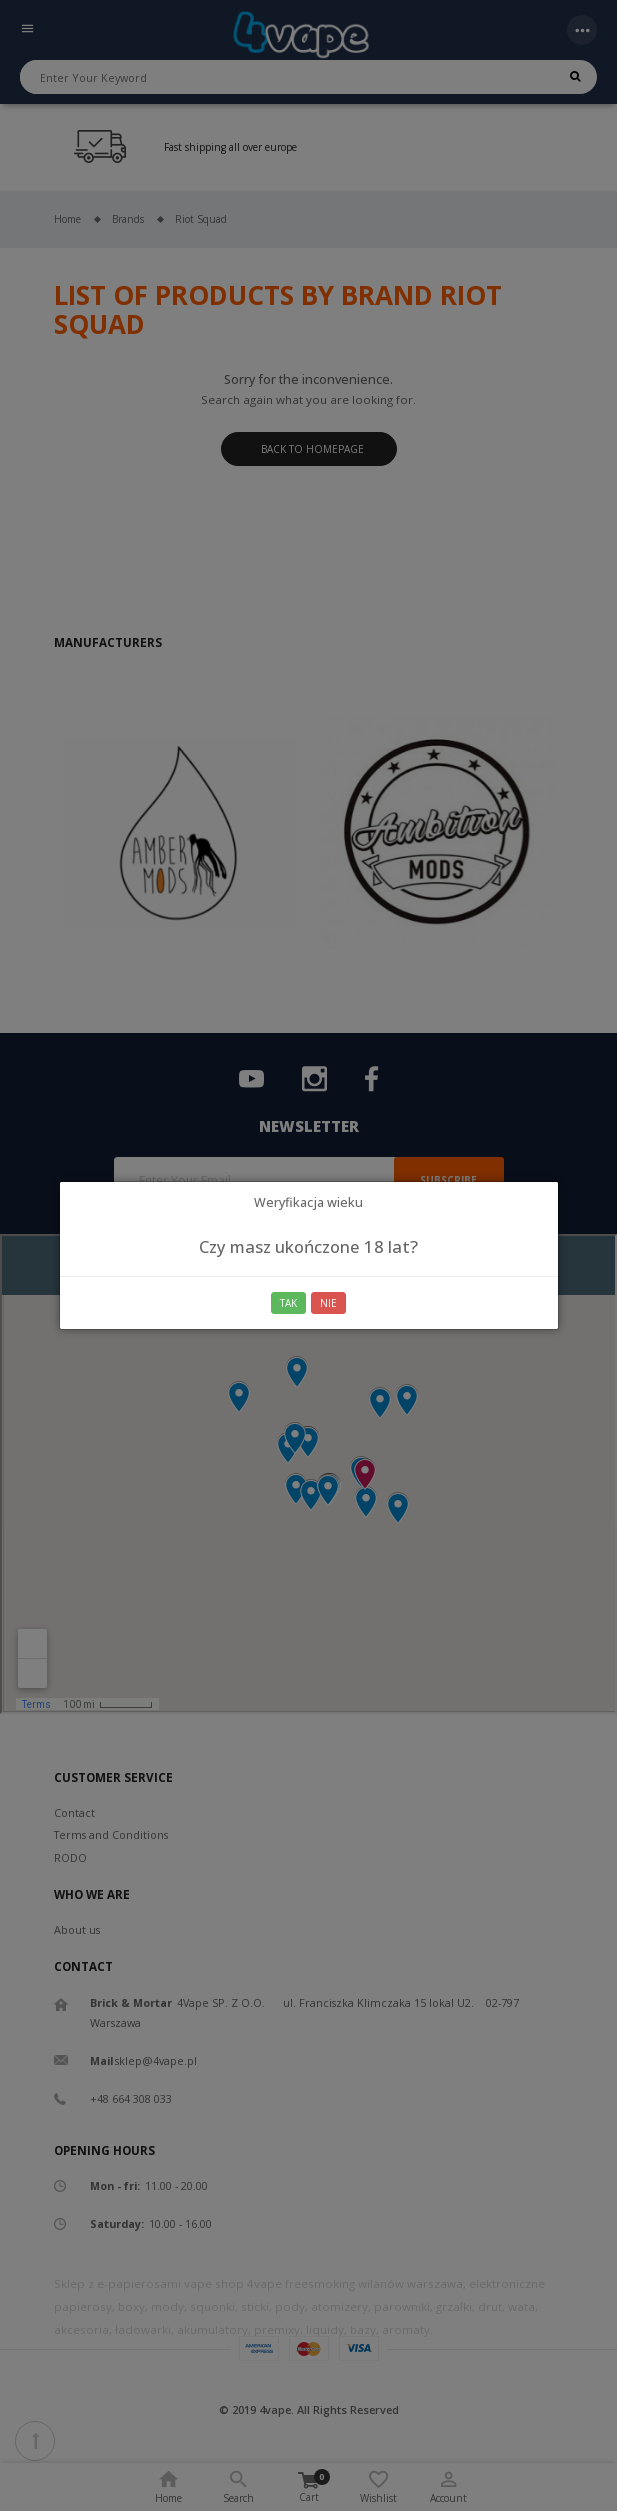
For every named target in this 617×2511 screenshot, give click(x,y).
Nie (328, 1303)
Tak (288, 1303)
